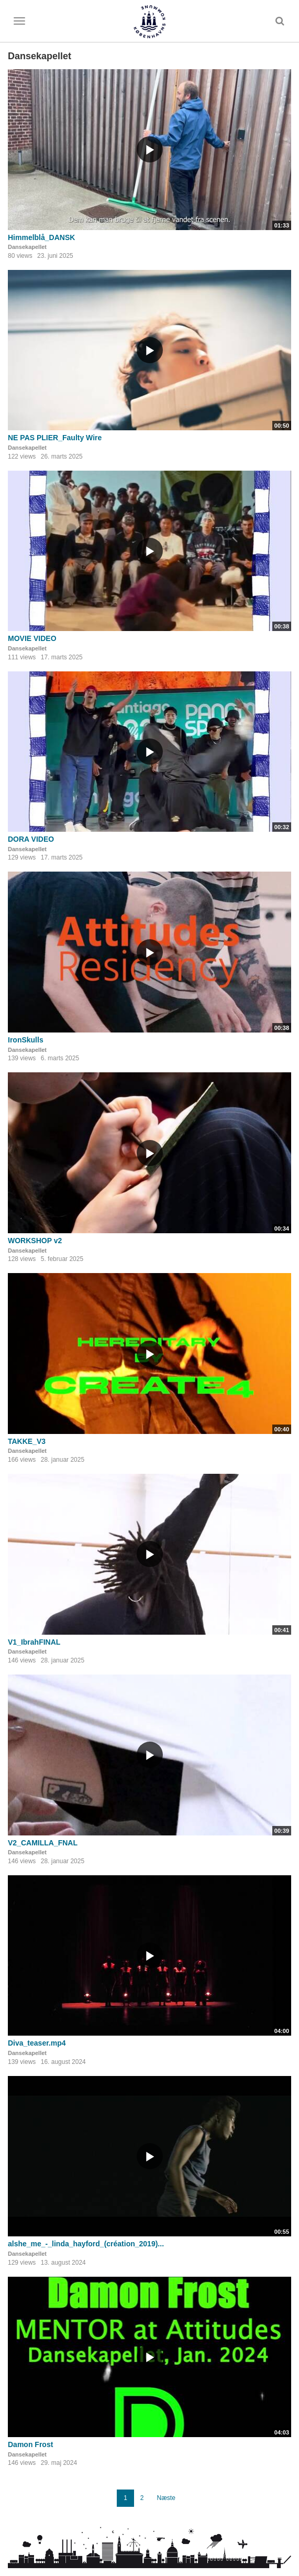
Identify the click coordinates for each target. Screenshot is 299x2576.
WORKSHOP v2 (35, 1240)
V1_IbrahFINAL (34, 1642)
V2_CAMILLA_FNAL (42, 1843)
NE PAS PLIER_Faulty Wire (55, 437)
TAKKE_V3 (27, 1441)
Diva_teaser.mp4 (37, 2043)
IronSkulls (25, 1040)
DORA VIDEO (31, 839)
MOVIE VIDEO (32, 638)
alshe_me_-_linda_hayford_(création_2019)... (86, 2244)
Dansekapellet (27, 247)
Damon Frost (30, 2444)
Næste (166, 2498)
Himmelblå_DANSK (41, 237)
